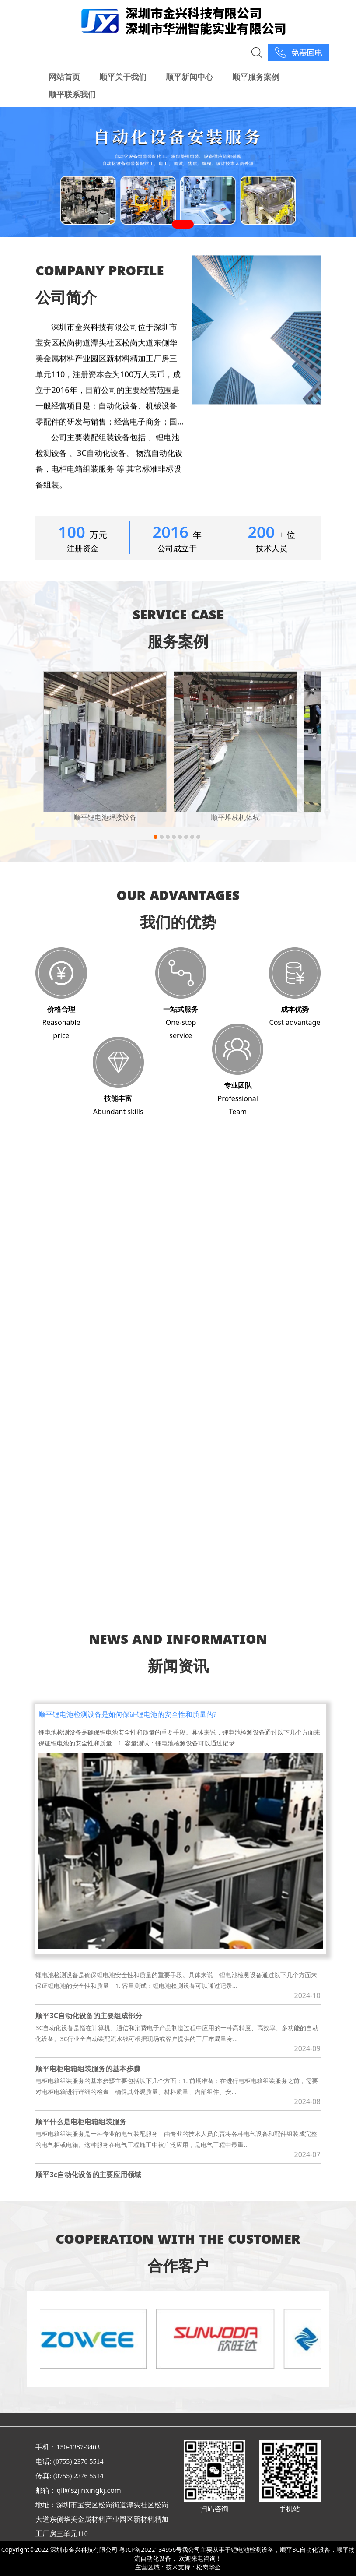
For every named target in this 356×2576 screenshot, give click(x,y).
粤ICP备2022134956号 (150, 2549)
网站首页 (64, 76)
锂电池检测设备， (255, 2549)
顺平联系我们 (72, 94)
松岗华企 (208, 2567)
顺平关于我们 (123, 76)
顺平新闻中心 (189, 76)
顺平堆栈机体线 (235, 817)
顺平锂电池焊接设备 (104, 817)
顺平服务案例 (255, 76)
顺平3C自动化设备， (308, 2549)
